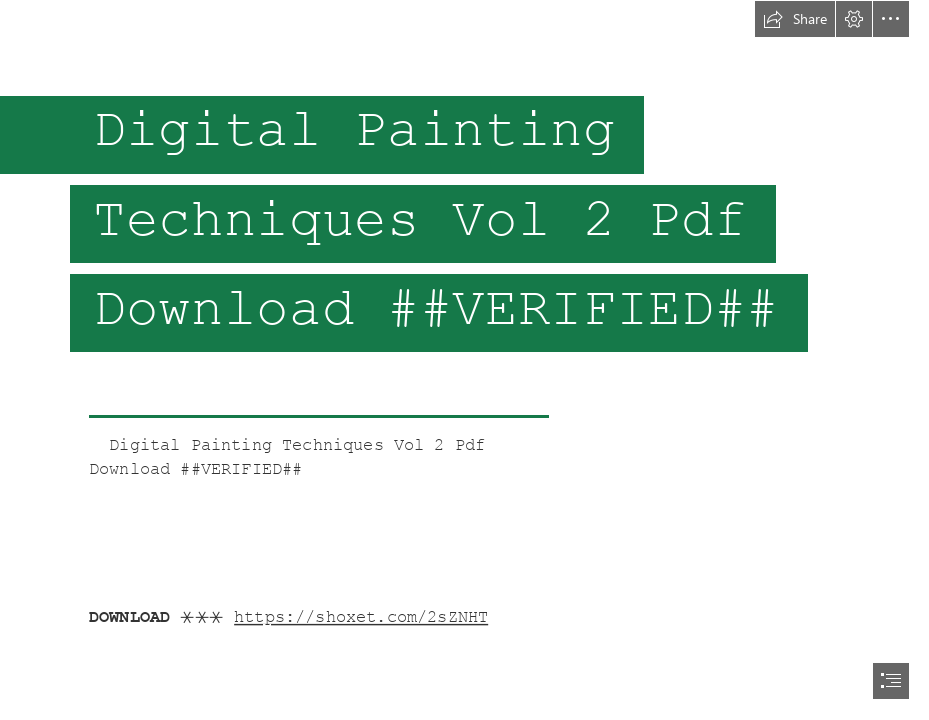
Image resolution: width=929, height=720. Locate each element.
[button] (795, 19)
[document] (464, 360)
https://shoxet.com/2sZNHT (361, 618)
